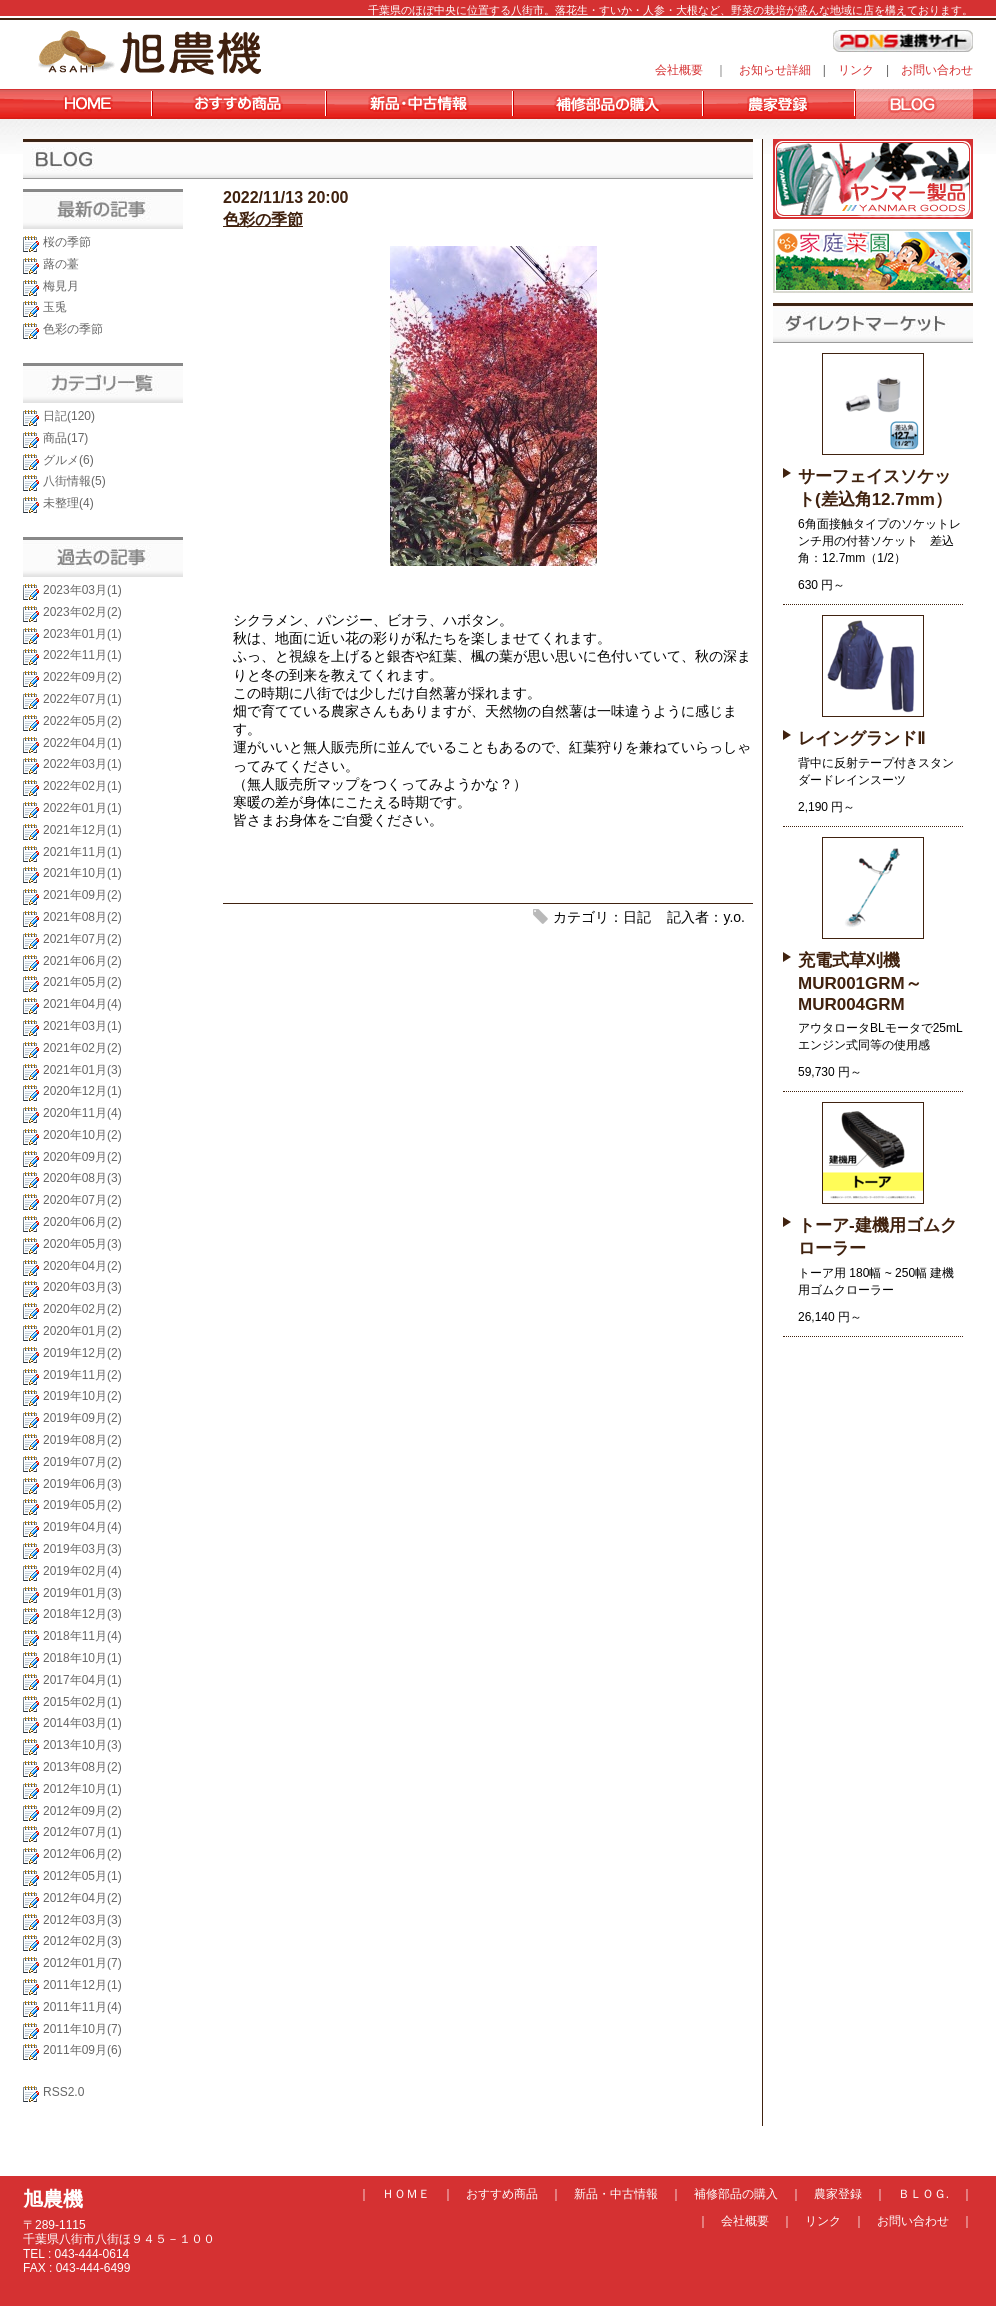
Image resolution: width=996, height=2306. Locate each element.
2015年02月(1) (82, 1702)
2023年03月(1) (82, 590)
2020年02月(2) (82, 1309)
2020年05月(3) (82, 1244)
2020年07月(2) (82, 1200)
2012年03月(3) (82, 1920)
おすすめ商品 (502, 2194)
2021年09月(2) (82, 895)
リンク (856, 70)
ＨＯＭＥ (406, 2194)
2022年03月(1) (82, 764)
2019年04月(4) (82, 1527)
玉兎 (55, 307)
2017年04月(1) (82, 1680)
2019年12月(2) (82, 1353)
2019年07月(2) (82, 1462)
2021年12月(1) (82, 830)
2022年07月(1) (82, 699)
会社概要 (679, 70)
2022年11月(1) (82, 655)
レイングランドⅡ (861, 738)
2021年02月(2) (82, 1048)
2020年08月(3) (82, 1178)
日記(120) (69, 416)
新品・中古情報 (616, 2194)
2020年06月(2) (82, 1222)
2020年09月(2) (82, 1157)
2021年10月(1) (82, 873)
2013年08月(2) (82, 1767)
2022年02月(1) (82, 786)
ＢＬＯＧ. (923, 2194)
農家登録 (838, 2194)
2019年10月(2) (82, 1396)
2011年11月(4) (82, 2007)
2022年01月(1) (82, 808)
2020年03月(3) (82, 1287)
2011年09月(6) (82, 2050)
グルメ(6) (68, 460)
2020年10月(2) (82, 1135)
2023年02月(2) (82, 612)
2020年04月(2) (82, 1266)
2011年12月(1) (82, 1985)
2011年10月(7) (82, 2029)
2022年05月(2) (82, 721)
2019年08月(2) (82, 1440)
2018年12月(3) (82, 1614)
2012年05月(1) (82, 1876)
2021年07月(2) (82, 939)
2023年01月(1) (82, 634)
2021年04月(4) (82, 1004)
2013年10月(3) (82, 1745)
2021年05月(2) (82, 982)
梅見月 (61, 286)
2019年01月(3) (82, 1593)
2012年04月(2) (82, 1898)
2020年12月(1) (82, 1091)
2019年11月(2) (82, 1375)
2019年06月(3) (82, 1484)
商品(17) (65, 438)
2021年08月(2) (82, 917)
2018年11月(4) (82, 1636)
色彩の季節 (73, 329)
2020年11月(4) (82, 1113)
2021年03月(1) (82, 1026)
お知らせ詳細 (775, 70)
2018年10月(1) (82, 1658)
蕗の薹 (61, 264)
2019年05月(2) (82, 1505)
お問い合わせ (937, 70)
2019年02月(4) (82, 1571)
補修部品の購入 (736, 2194)
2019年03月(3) (82, 1549)
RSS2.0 (63, 2092)
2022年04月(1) (82, 743)
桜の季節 (67, 242)
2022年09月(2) (82, 677)
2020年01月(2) (82, 1331)
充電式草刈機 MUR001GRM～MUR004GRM (860, 982)
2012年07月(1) (82, 1832)
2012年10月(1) (82, 1789)
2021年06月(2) (82, 961)
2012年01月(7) (82, 1963)
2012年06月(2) (82, 1854)
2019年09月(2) (82, 1418)
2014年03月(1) (82, 1723)
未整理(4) (68, 503)
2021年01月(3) (82, 1070)
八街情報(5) (74, 481)
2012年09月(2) (82, 1811)
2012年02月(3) (82, 1941)
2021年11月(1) (82, 852)
